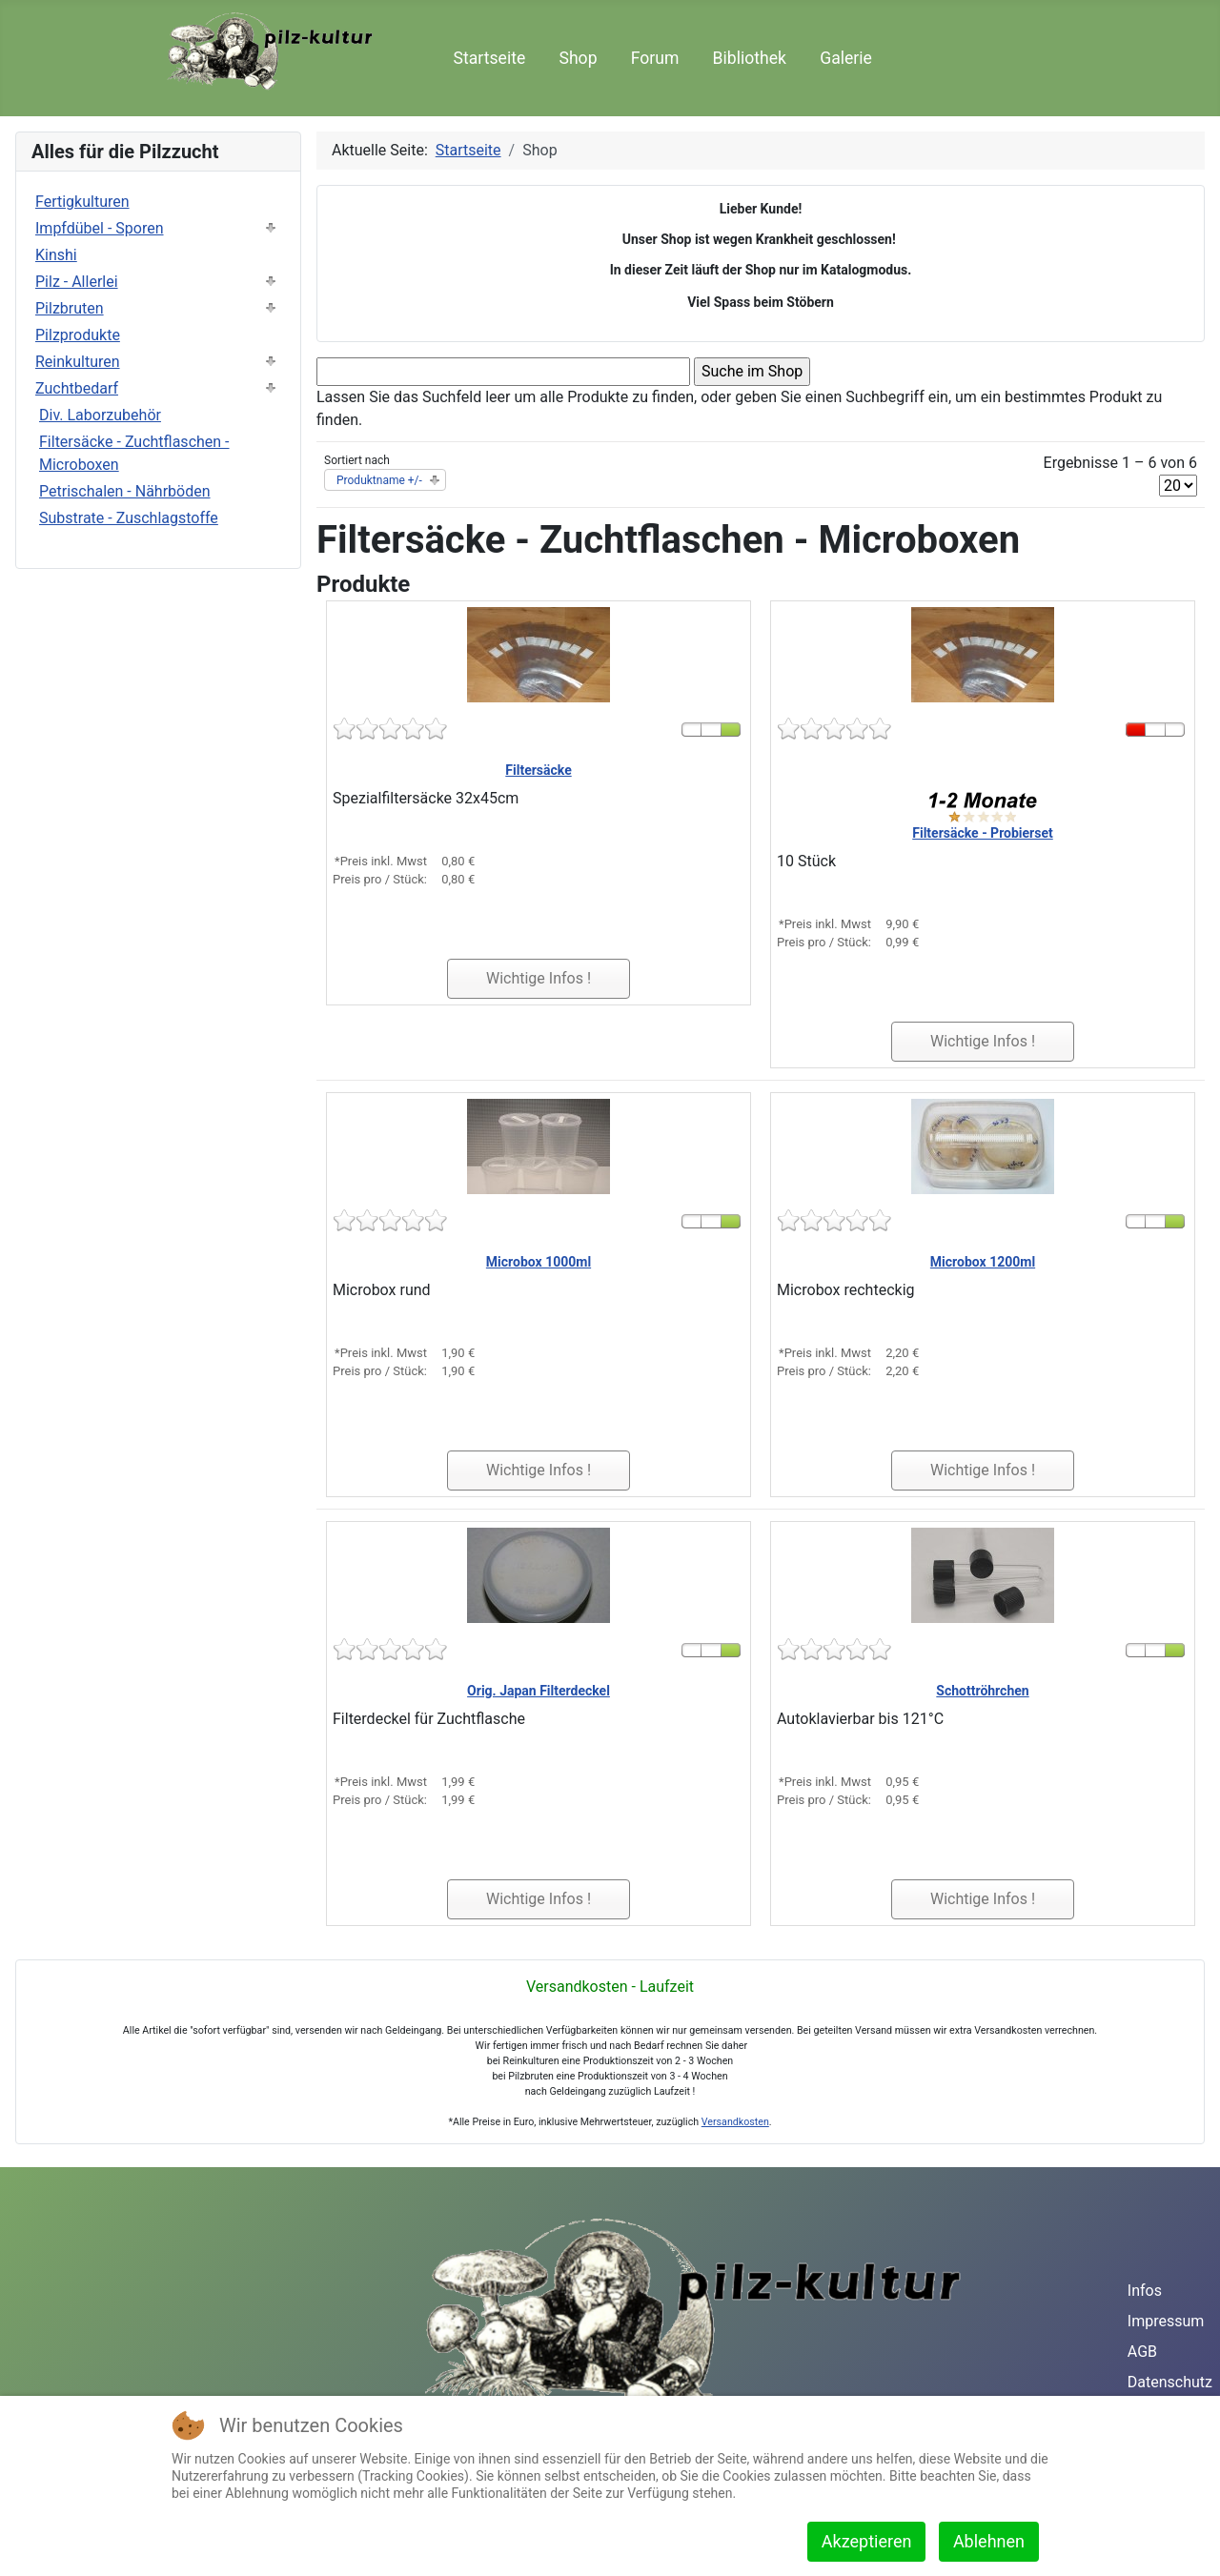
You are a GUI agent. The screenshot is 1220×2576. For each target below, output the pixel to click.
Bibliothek (749, 58)
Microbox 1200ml (982, 1261)
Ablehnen (989, 2541)
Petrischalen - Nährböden (125, 491)
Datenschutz (1170, 2382)
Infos (1145, 2291)
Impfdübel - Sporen (99, 228)
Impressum (1166, 2321)
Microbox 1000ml (538, 1261)
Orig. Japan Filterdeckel (538, 1690)
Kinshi (56, 255)
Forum (655, 58)
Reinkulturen (77, 362)
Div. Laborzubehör (100, 415)
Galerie (846, 58)
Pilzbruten (69, 308)
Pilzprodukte (77, 335)
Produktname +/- (379, 480)
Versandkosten (735, 2122)
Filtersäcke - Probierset (982, 833)
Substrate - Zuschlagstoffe (128, 518)
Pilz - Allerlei (76, 282)
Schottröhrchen (982, 1690)
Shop (578, 58)
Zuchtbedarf (76, 388)
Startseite (490, 58)
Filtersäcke (538, 770)
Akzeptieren (867, 2541)
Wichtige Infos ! (538, 978)
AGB (1142, 2352)
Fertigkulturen (82, 202)
